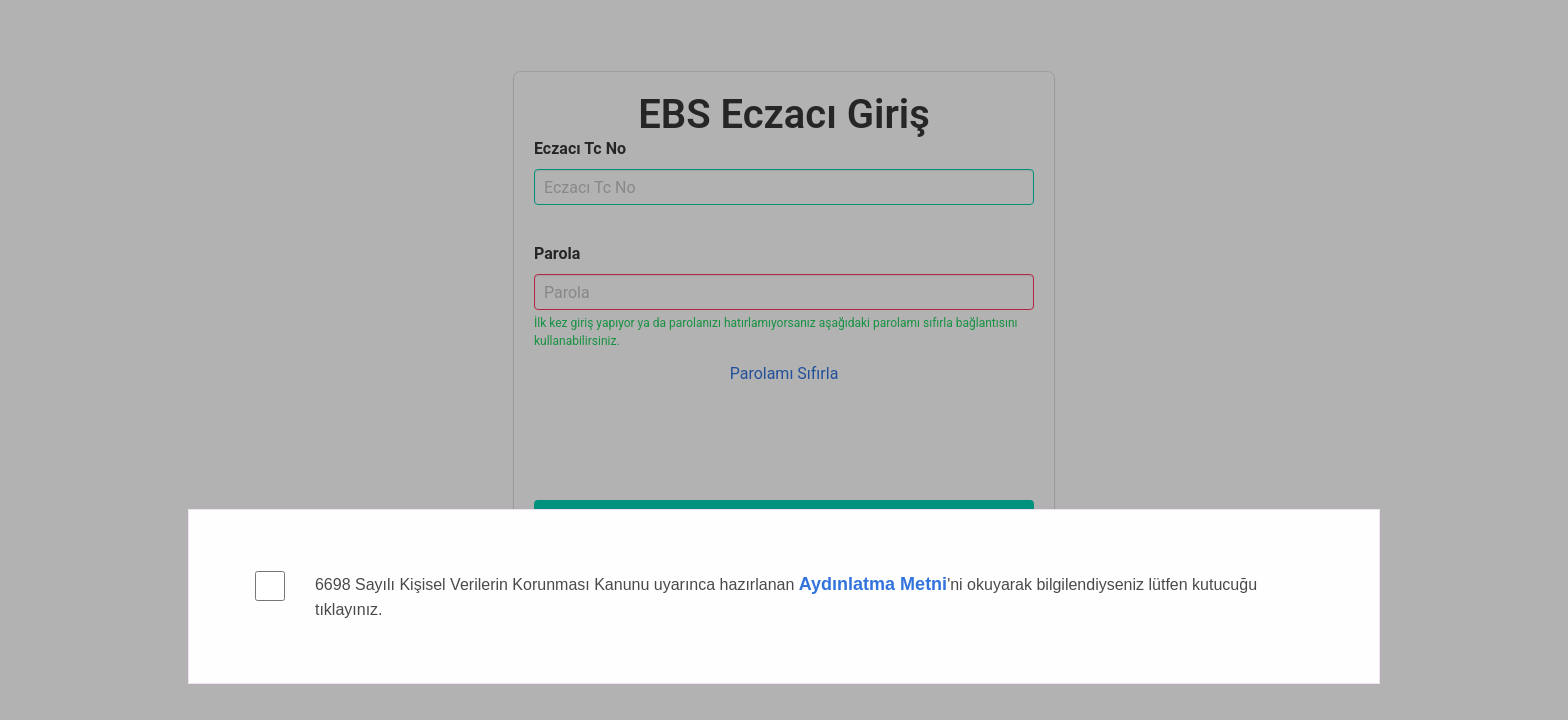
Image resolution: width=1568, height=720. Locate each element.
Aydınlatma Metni (873, 584)
